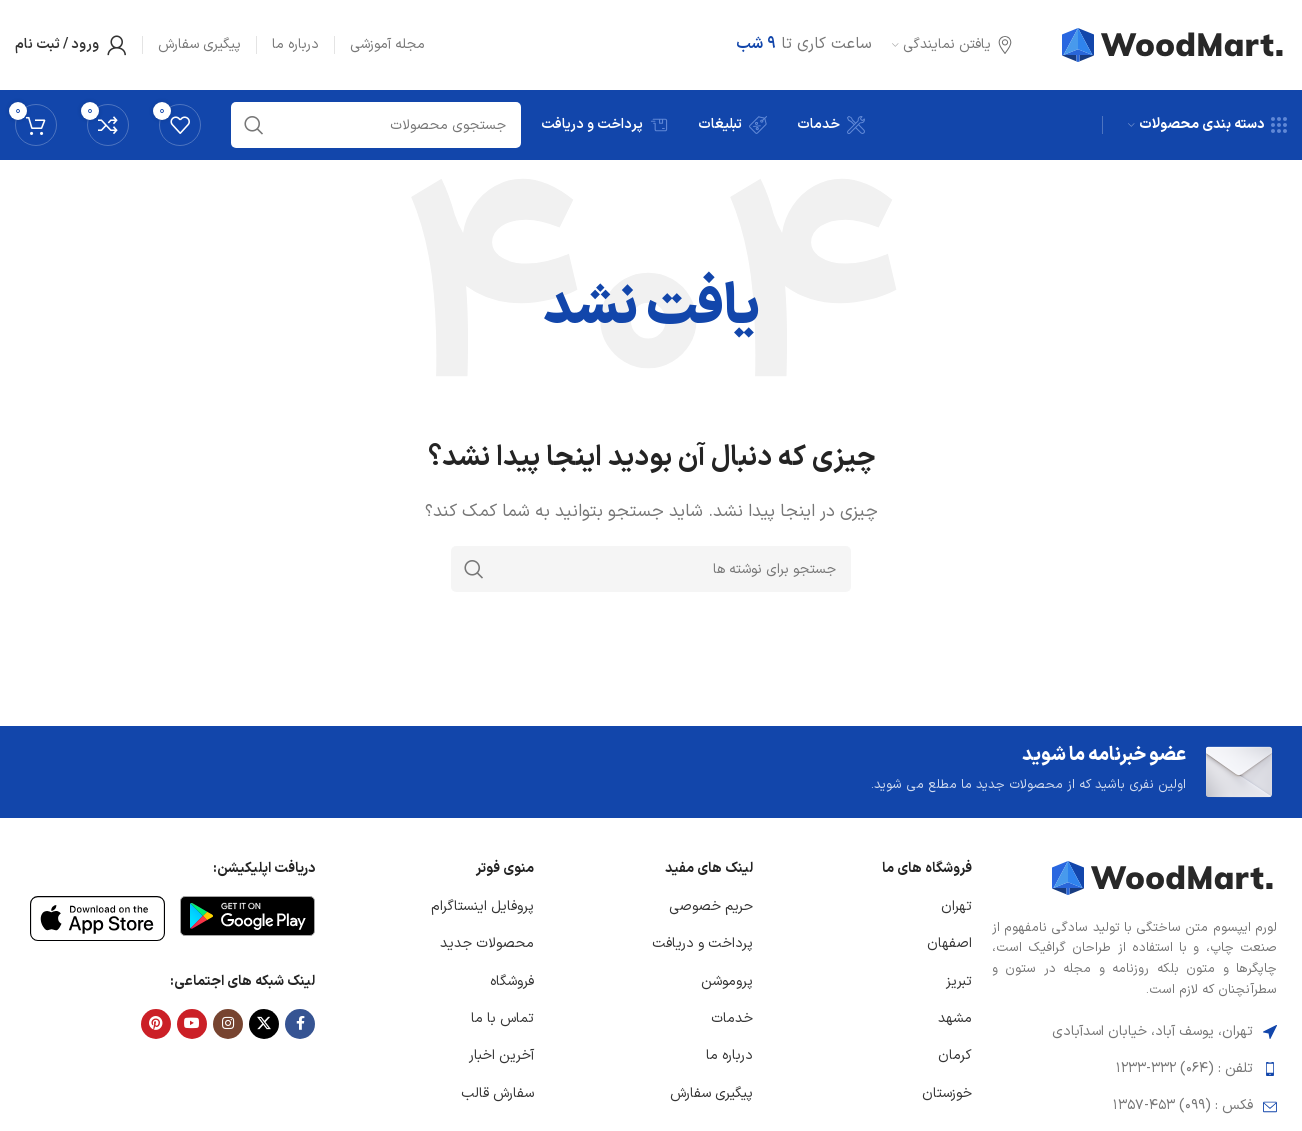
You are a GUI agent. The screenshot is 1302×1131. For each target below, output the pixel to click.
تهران (956, 906)
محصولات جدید (487, 943)
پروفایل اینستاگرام (482, 906)
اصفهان (949, 943)
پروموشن (727, 981)
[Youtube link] (192, 1024)
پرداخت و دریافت (702, 943)
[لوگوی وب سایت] (1174, 44)
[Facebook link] (300, 1024)
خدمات (732, 1018)
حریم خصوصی (711, 906)
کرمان (955, 1055)
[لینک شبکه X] (264, 1024)
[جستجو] (651, 569)
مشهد (955, 1018)
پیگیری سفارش (711, 1093)
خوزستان (947, 1093)
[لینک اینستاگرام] (228, 1024)
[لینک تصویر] (1164, 877)
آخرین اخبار (501, 1055)
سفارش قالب (497, 1093)
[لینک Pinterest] (156, 1024)
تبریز (959, 981)
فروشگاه (512, 981)
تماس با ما (502, 1018)
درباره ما (729, 1055)
